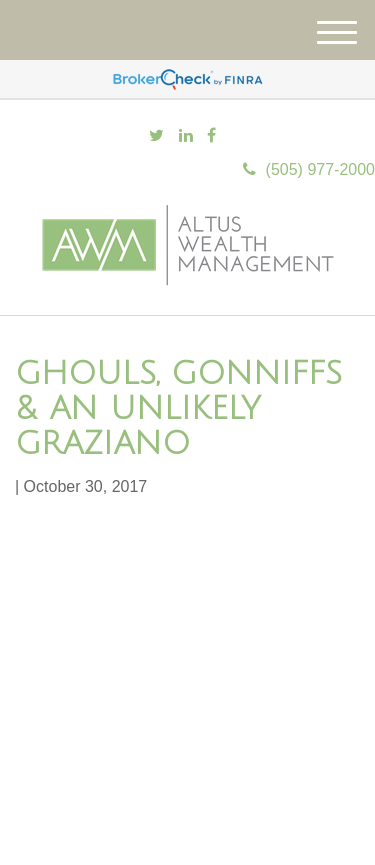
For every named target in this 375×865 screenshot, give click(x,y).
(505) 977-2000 (309, 169)
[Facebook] (211, 136)
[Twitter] (156, 136)
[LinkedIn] (186, 136)
